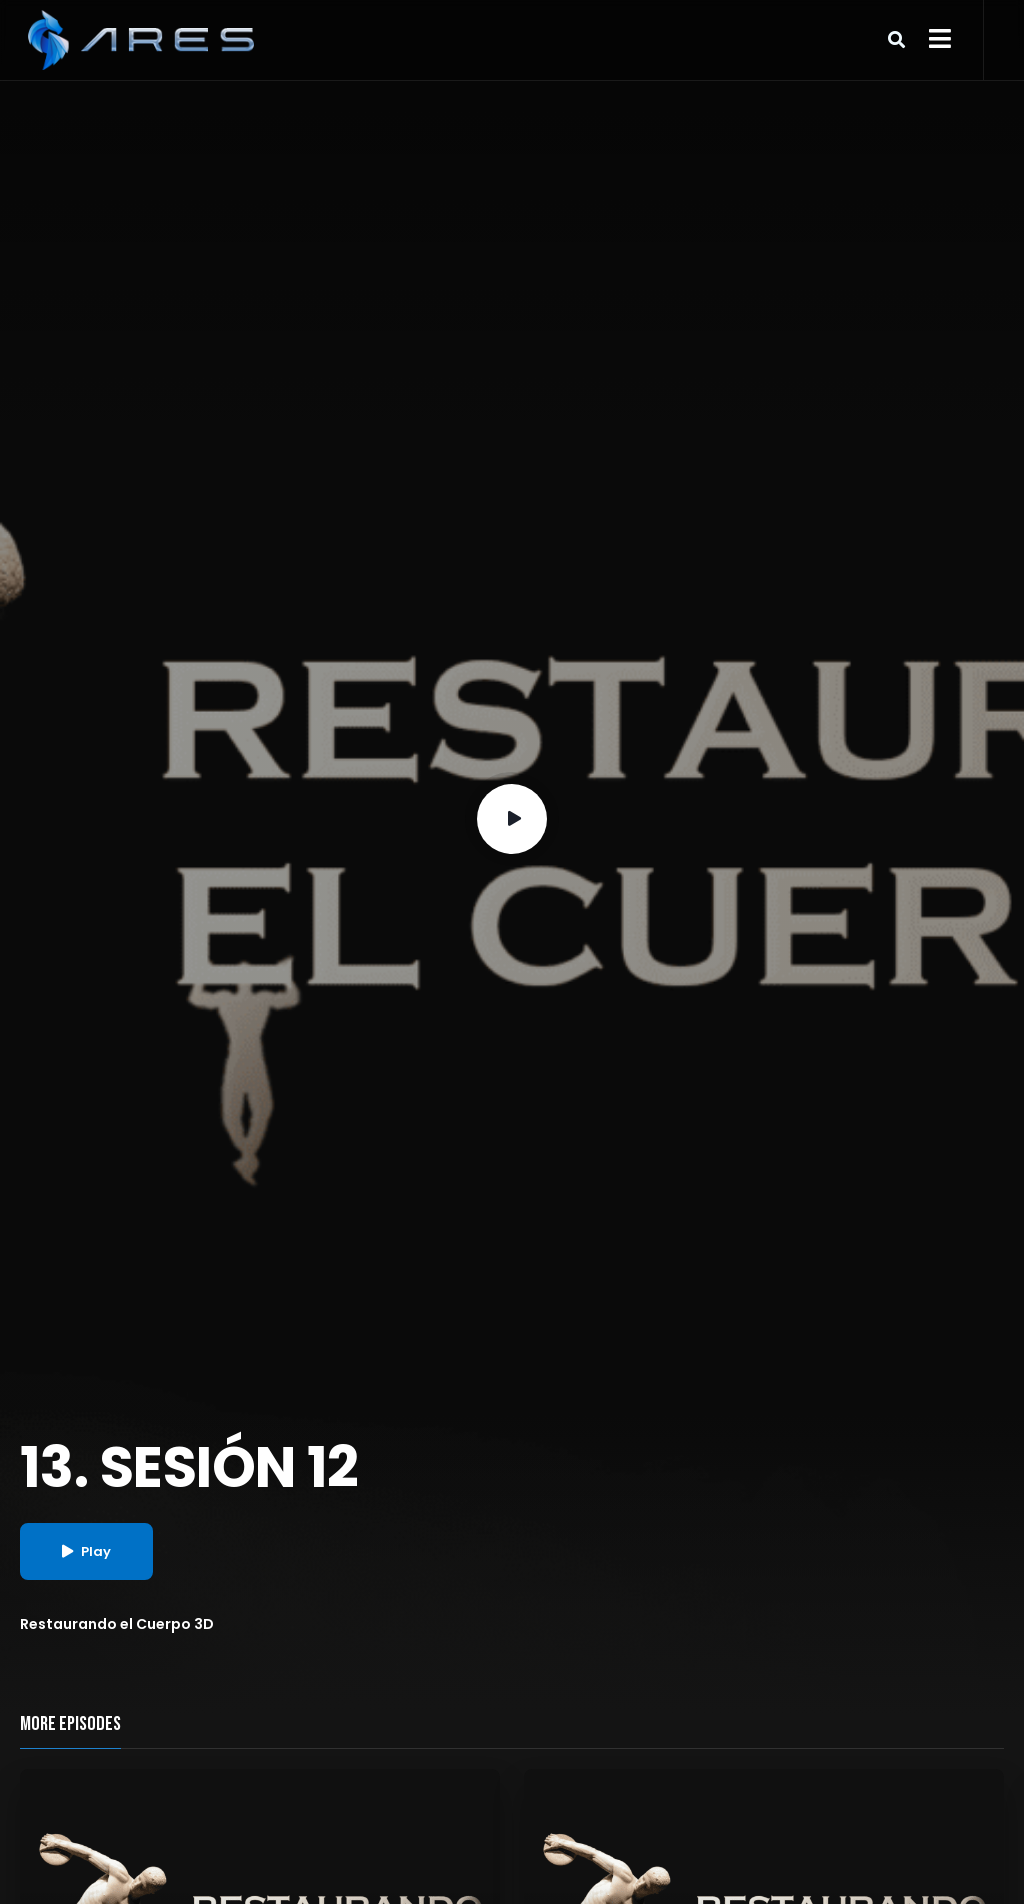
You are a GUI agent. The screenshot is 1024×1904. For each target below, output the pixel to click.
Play (86, 1551)
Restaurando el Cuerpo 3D (117, 1624)
